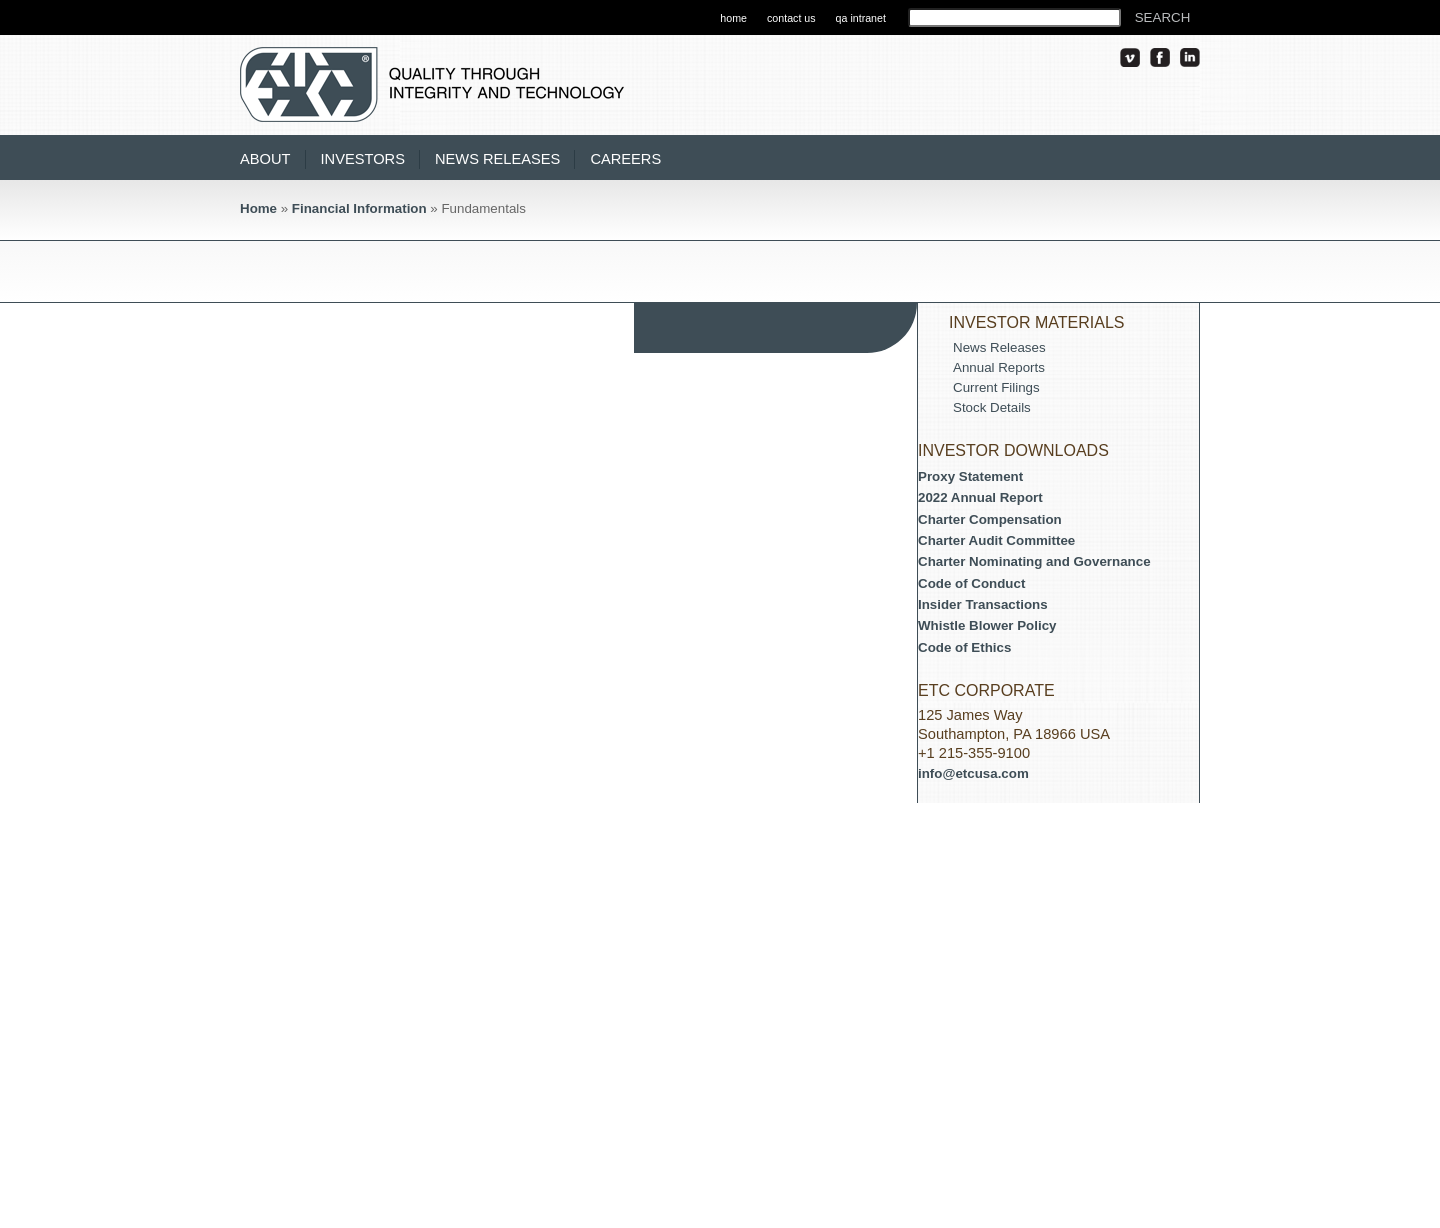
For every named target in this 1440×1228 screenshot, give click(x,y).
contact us (791, 18)
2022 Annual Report (980, 497)
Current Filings (996, 387)
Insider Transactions (983, 604)
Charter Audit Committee (996, 540)
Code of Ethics (964, 647)
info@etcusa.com (973, 773)
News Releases (497, 159)
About (265, 159)
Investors (363, 159)
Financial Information (359, 208)
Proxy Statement (970, 476)
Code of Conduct (971, 583)
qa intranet (861, 18)
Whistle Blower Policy (987, 625)
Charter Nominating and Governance (1034, 561)
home (733, 18)
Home (258, 208)
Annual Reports (999, 367)
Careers (625, 159)
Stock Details (992, 407)
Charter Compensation (990, 519)
